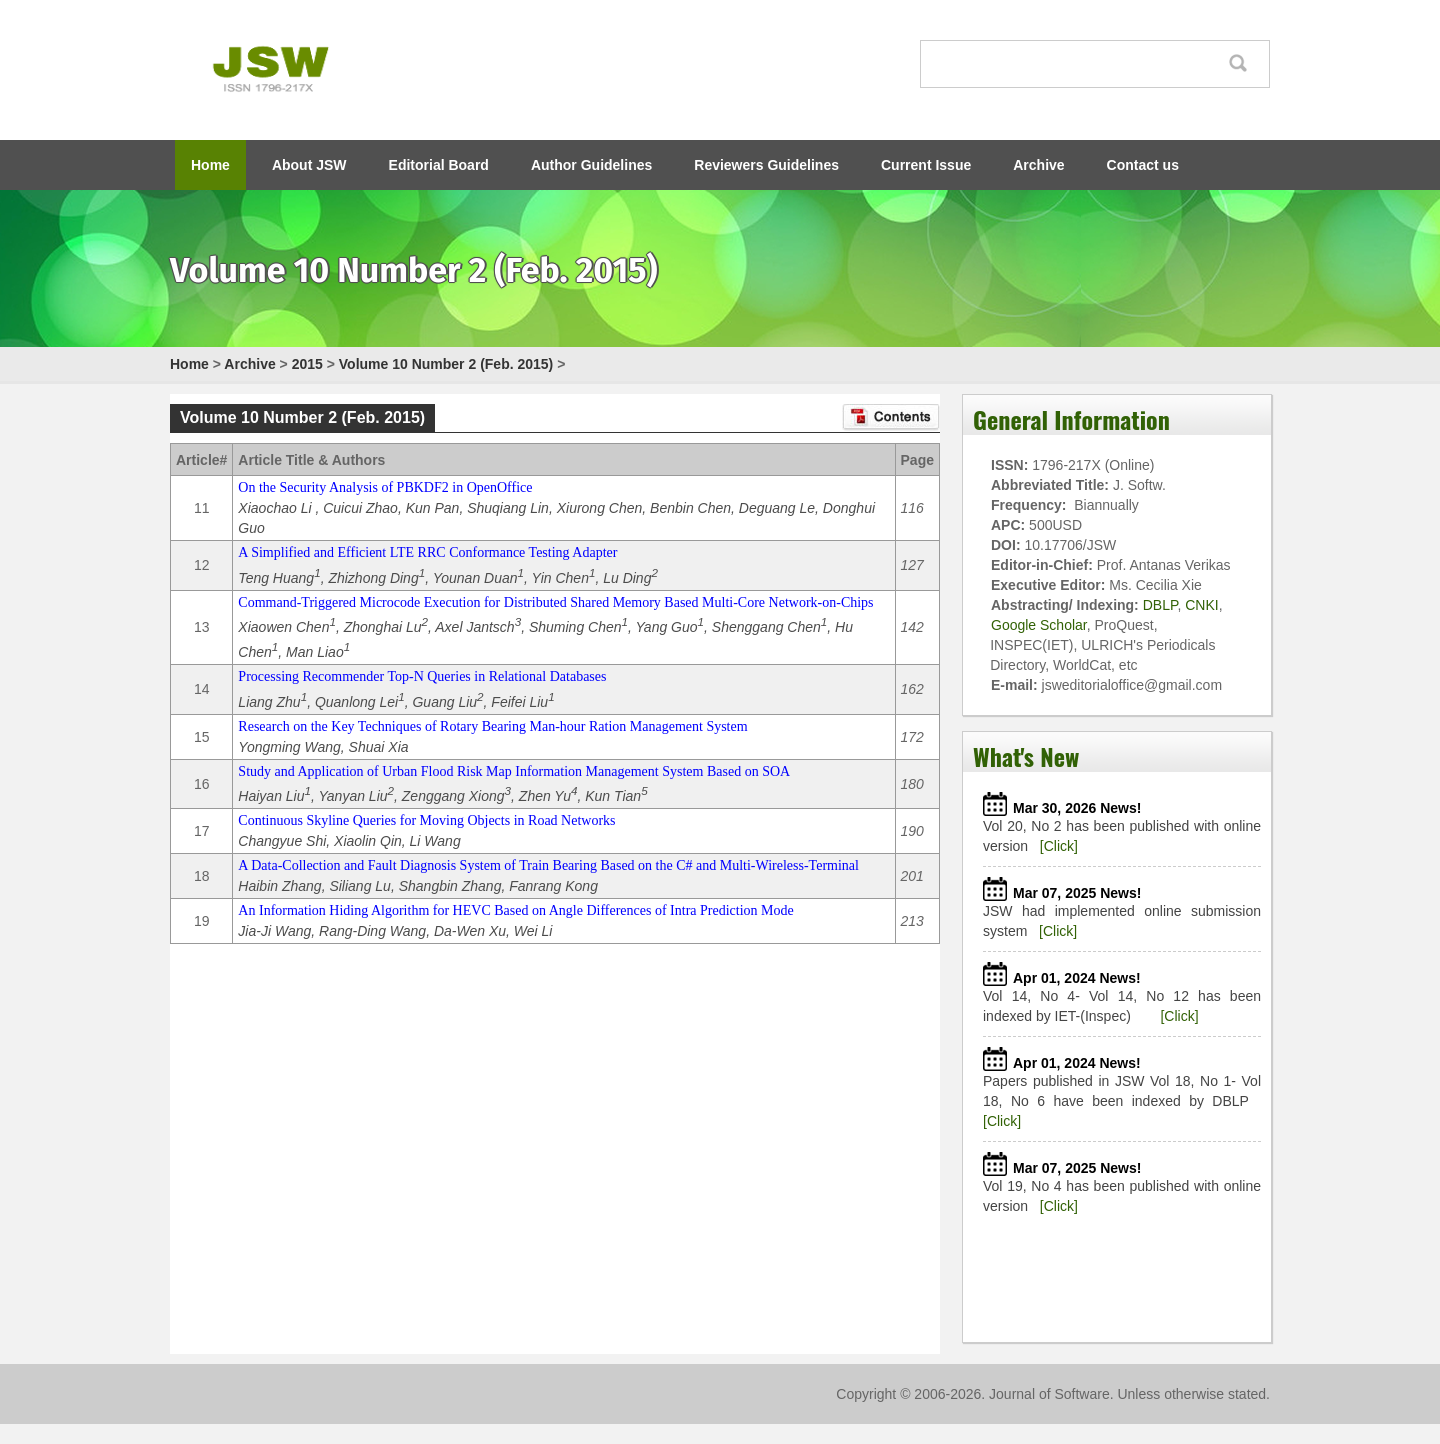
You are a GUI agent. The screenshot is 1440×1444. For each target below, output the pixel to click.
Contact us (1143, 165)
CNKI (1201, 605)
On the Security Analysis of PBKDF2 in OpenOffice (385, 487)
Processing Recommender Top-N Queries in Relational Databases (422, 676)
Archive (1038, 165)
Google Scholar (1039, 625)
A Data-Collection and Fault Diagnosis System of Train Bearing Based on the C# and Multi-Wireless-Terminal (548, 865)
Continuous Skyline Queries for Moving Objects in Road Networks (426, 820)
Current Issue (926, 165)
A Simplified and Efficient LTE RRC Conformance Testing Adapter (427, 552)
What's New (1026, 756)
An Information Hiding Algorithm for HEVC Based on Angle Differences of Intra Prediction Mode (515, 910)
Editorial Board (439, 165)
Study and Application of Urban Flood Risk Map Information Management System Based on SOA (514, 771)
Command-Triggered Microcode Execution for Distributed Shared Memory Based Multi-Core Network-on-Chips (555, 602)
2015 (307, 364)
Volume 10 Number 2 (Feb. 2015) (446, 364)
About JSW (309, 165)
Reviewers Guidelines (766, 165)
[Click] (1059, 846)
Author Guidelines (591, 165)
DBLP (1160, 605)
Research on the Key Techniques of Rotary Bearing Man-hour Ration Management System (492, 726)
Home (210, 165)
